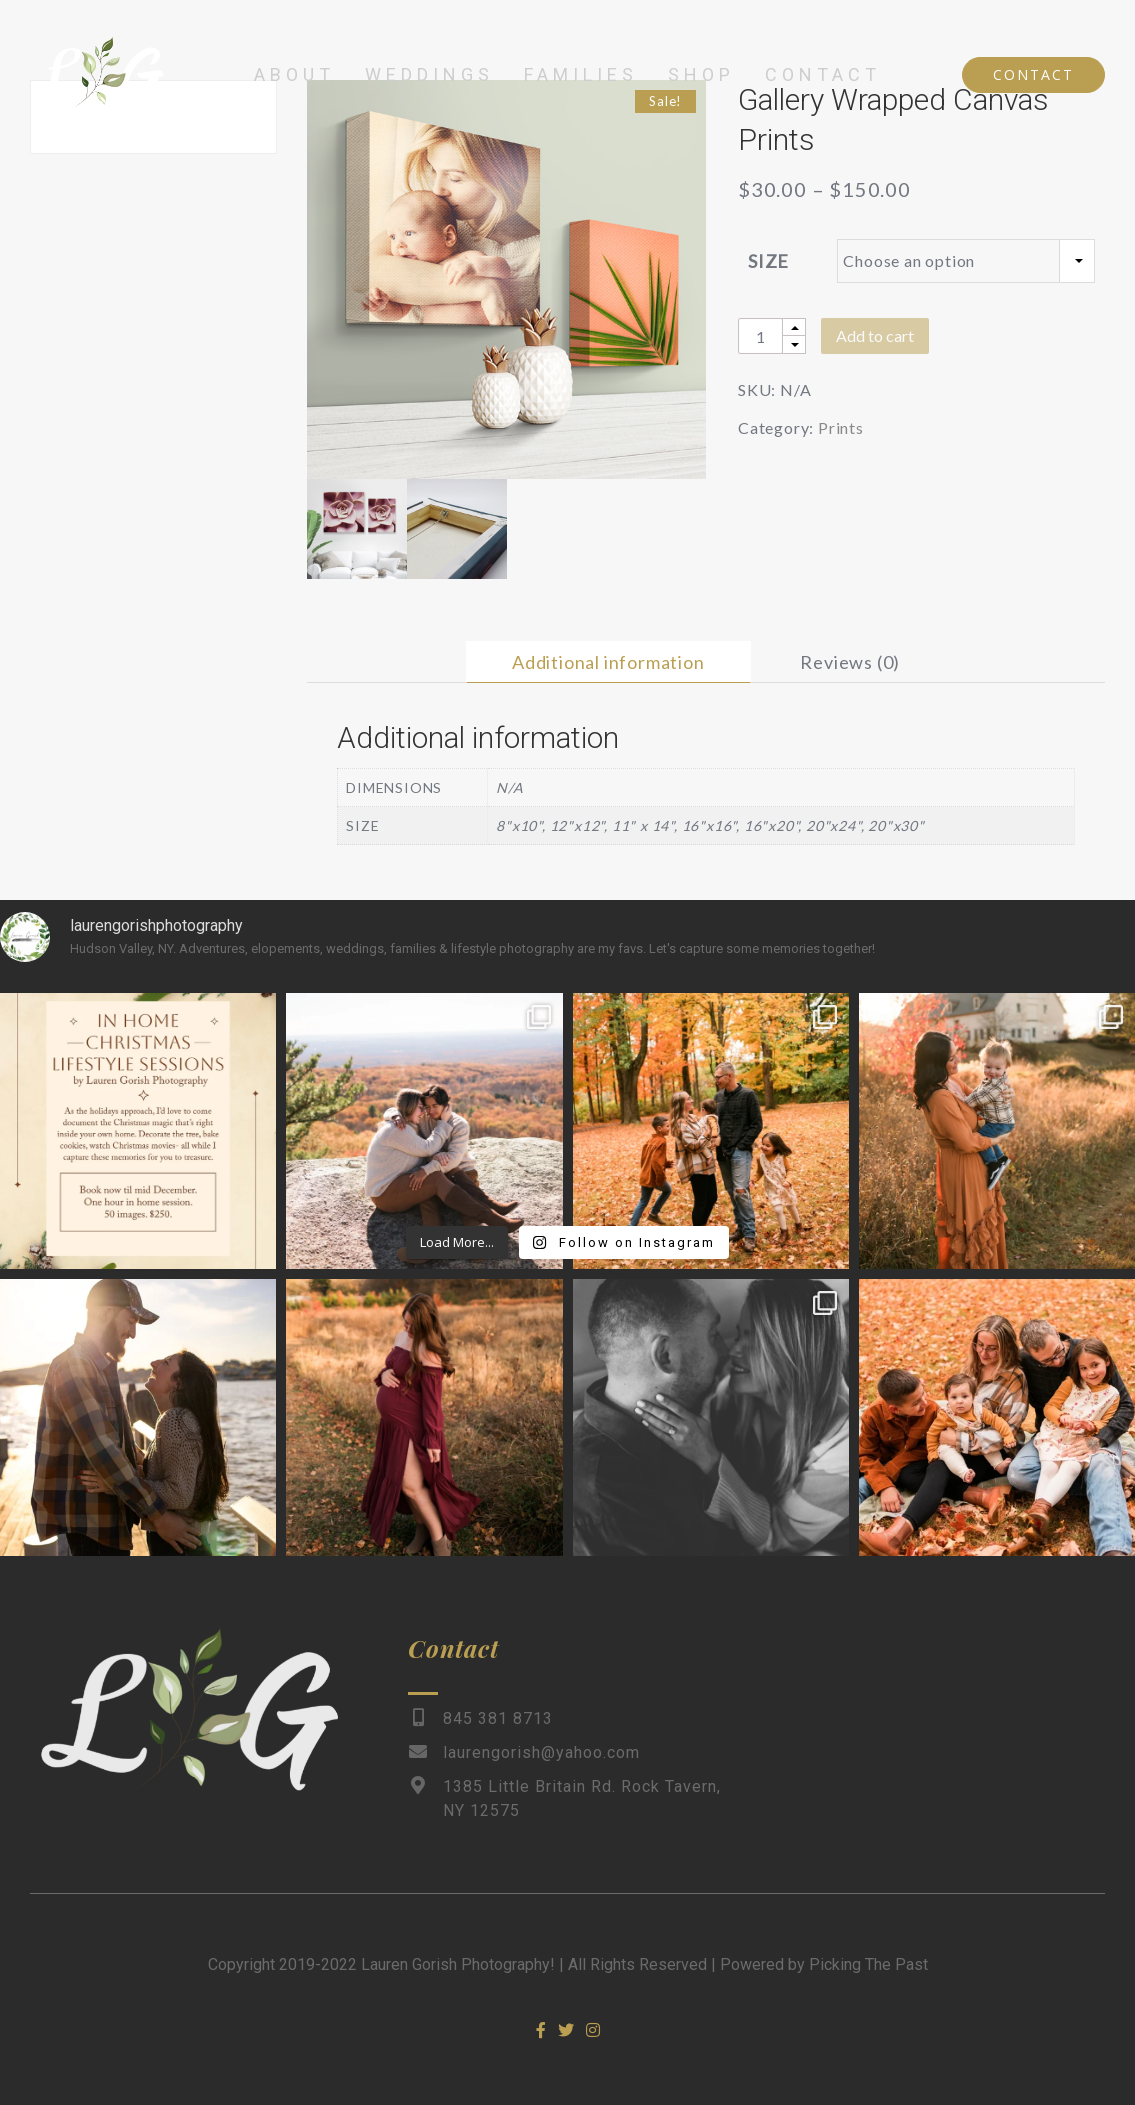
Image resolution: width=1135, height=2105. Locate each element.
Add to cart (875, 335)
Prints (841, 427)
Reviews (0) (850, 662)
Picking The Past (868, 1964)
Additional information (608, 662)
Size (768, 261)
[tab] (608, 662)
